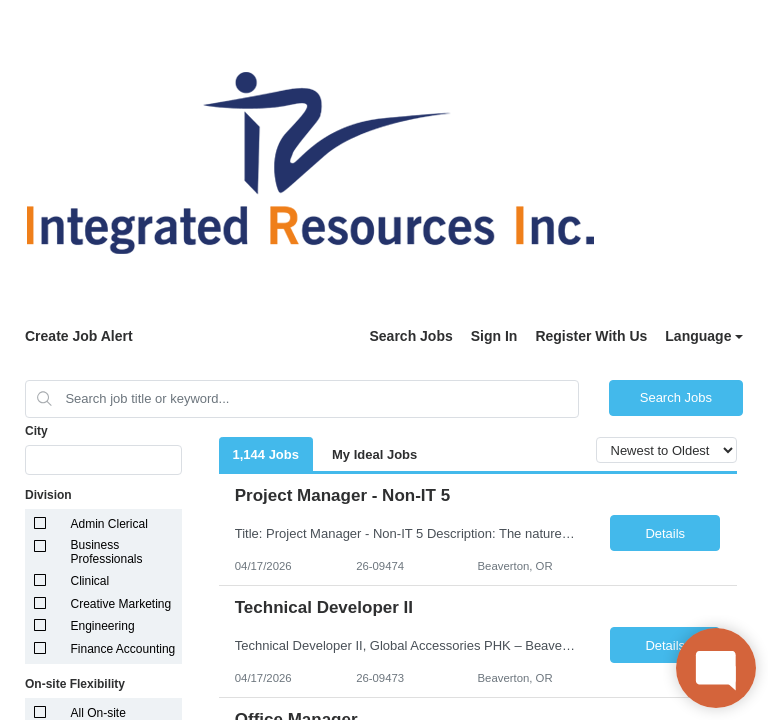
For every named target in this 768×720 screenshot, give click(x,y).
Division (48, 495)
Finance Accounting (123, 649)
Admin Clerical (109, 524)
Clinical (90, 581)
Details (665, 533)
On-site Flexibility (75, 684)
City (36, 431)
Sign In (494, 336)
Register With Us (591, 336)
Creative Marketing (121, 604)
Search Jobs (410, 336)
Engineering (103, 626)
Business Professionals (107, 552)
